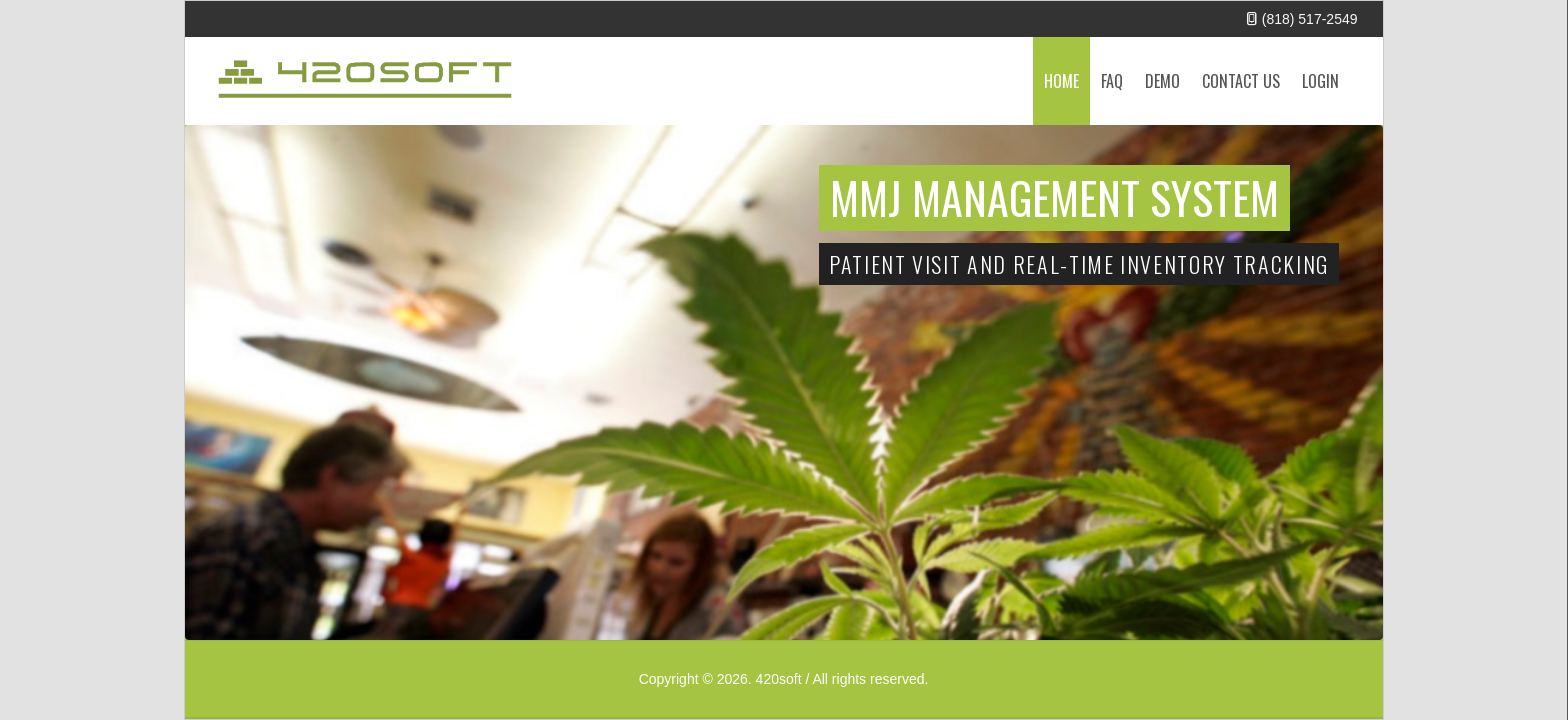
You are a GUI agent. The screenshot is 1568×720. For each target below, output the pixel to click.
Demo (1162, 81)
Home (1061, 81)
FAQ (1112, 81)
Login (1320, 81)
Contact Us (1241, 81)
